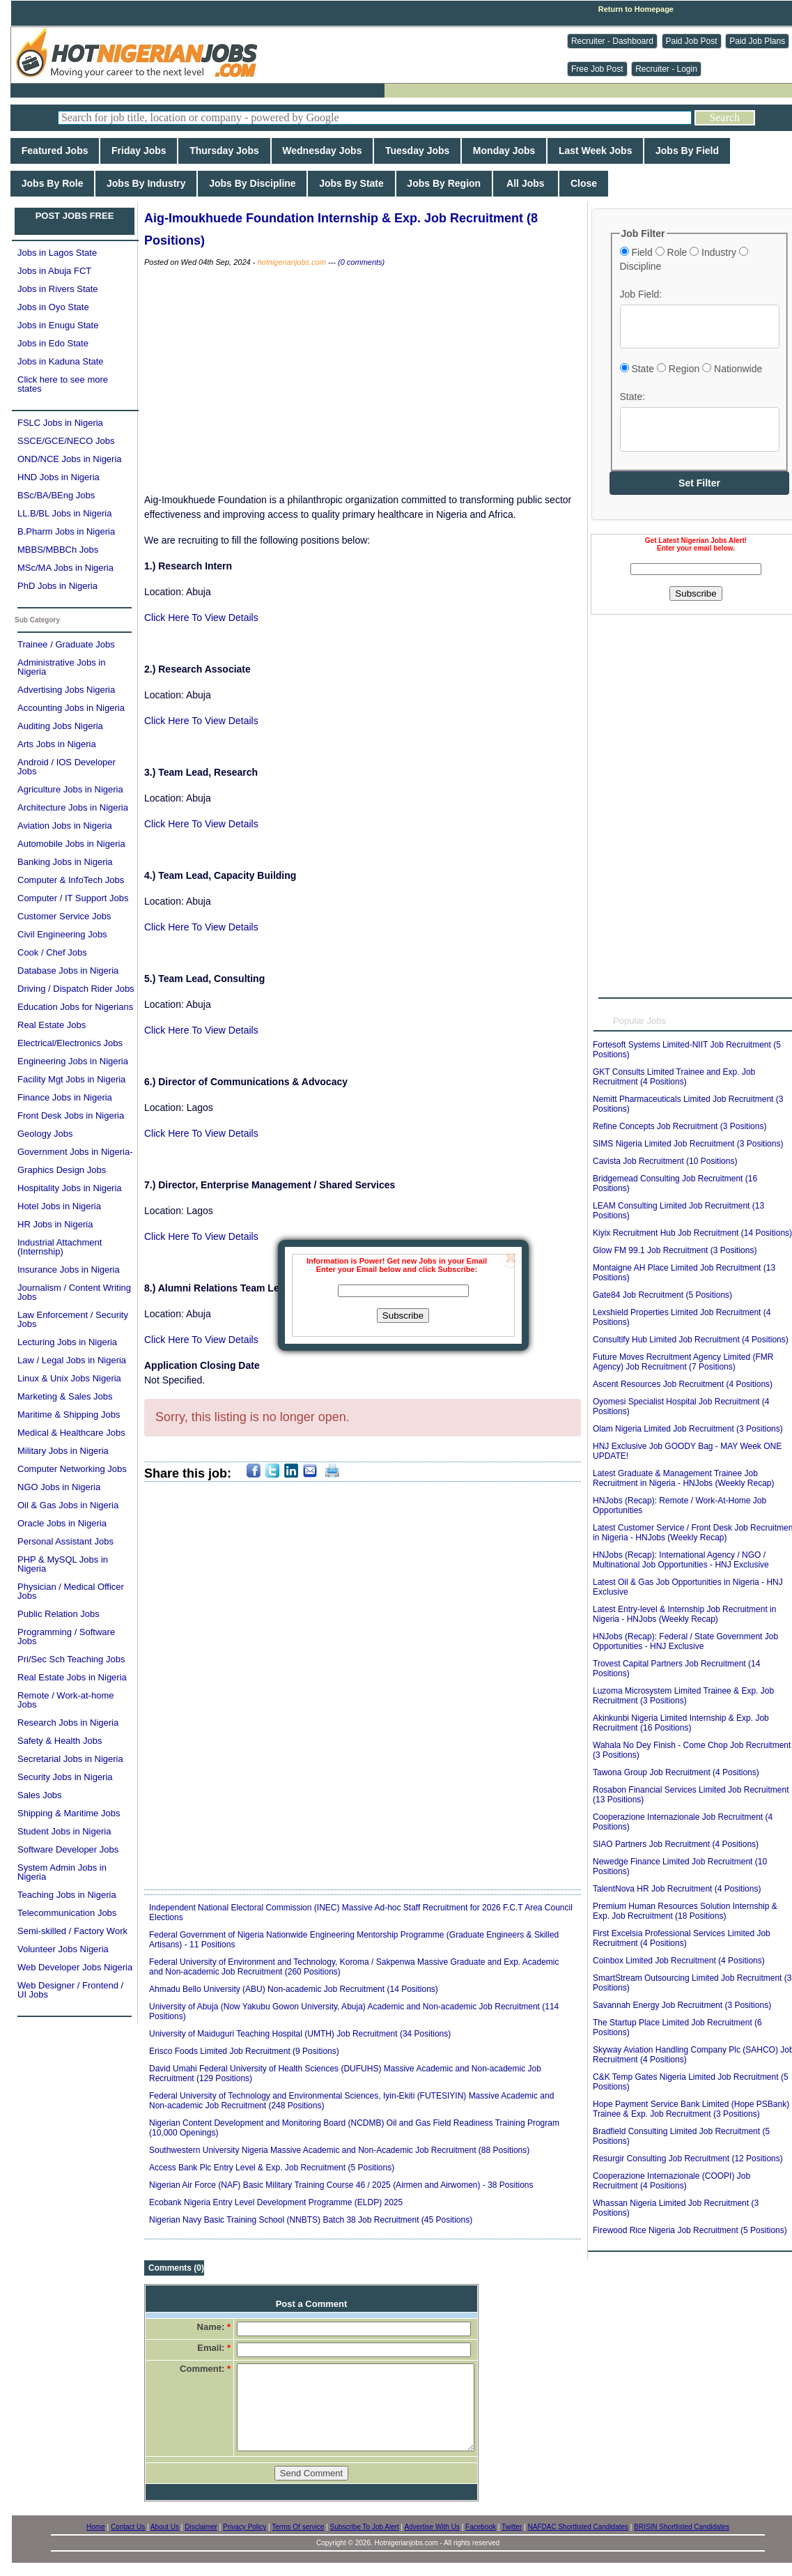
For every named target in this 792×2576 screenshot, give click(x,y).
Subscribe (403, 1315)
